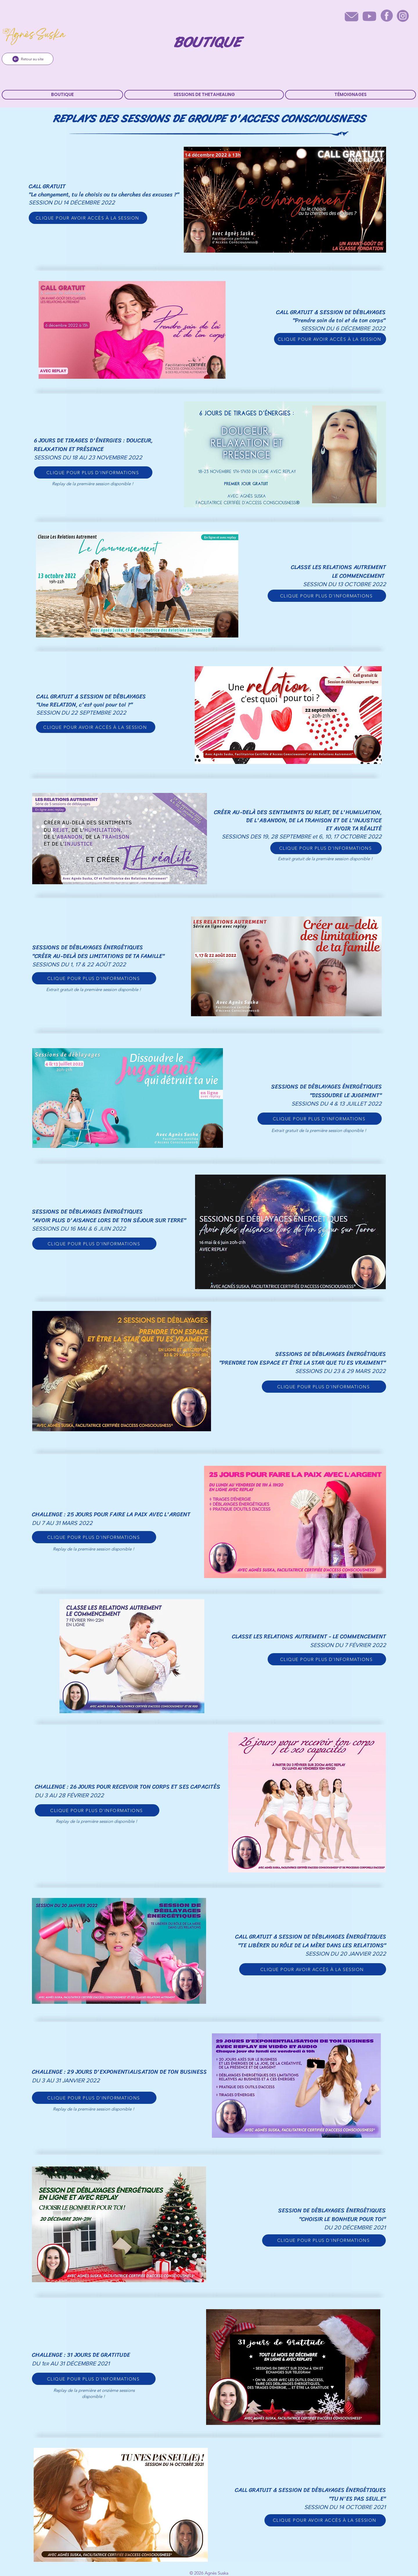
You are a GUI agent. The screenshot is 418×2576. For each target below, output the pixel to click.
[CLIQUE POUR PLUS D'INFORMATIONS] (93, 472)
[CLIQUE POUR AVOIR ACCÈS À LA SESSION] (88, 218)
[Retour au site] (27, 59)
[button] (204, 94)
